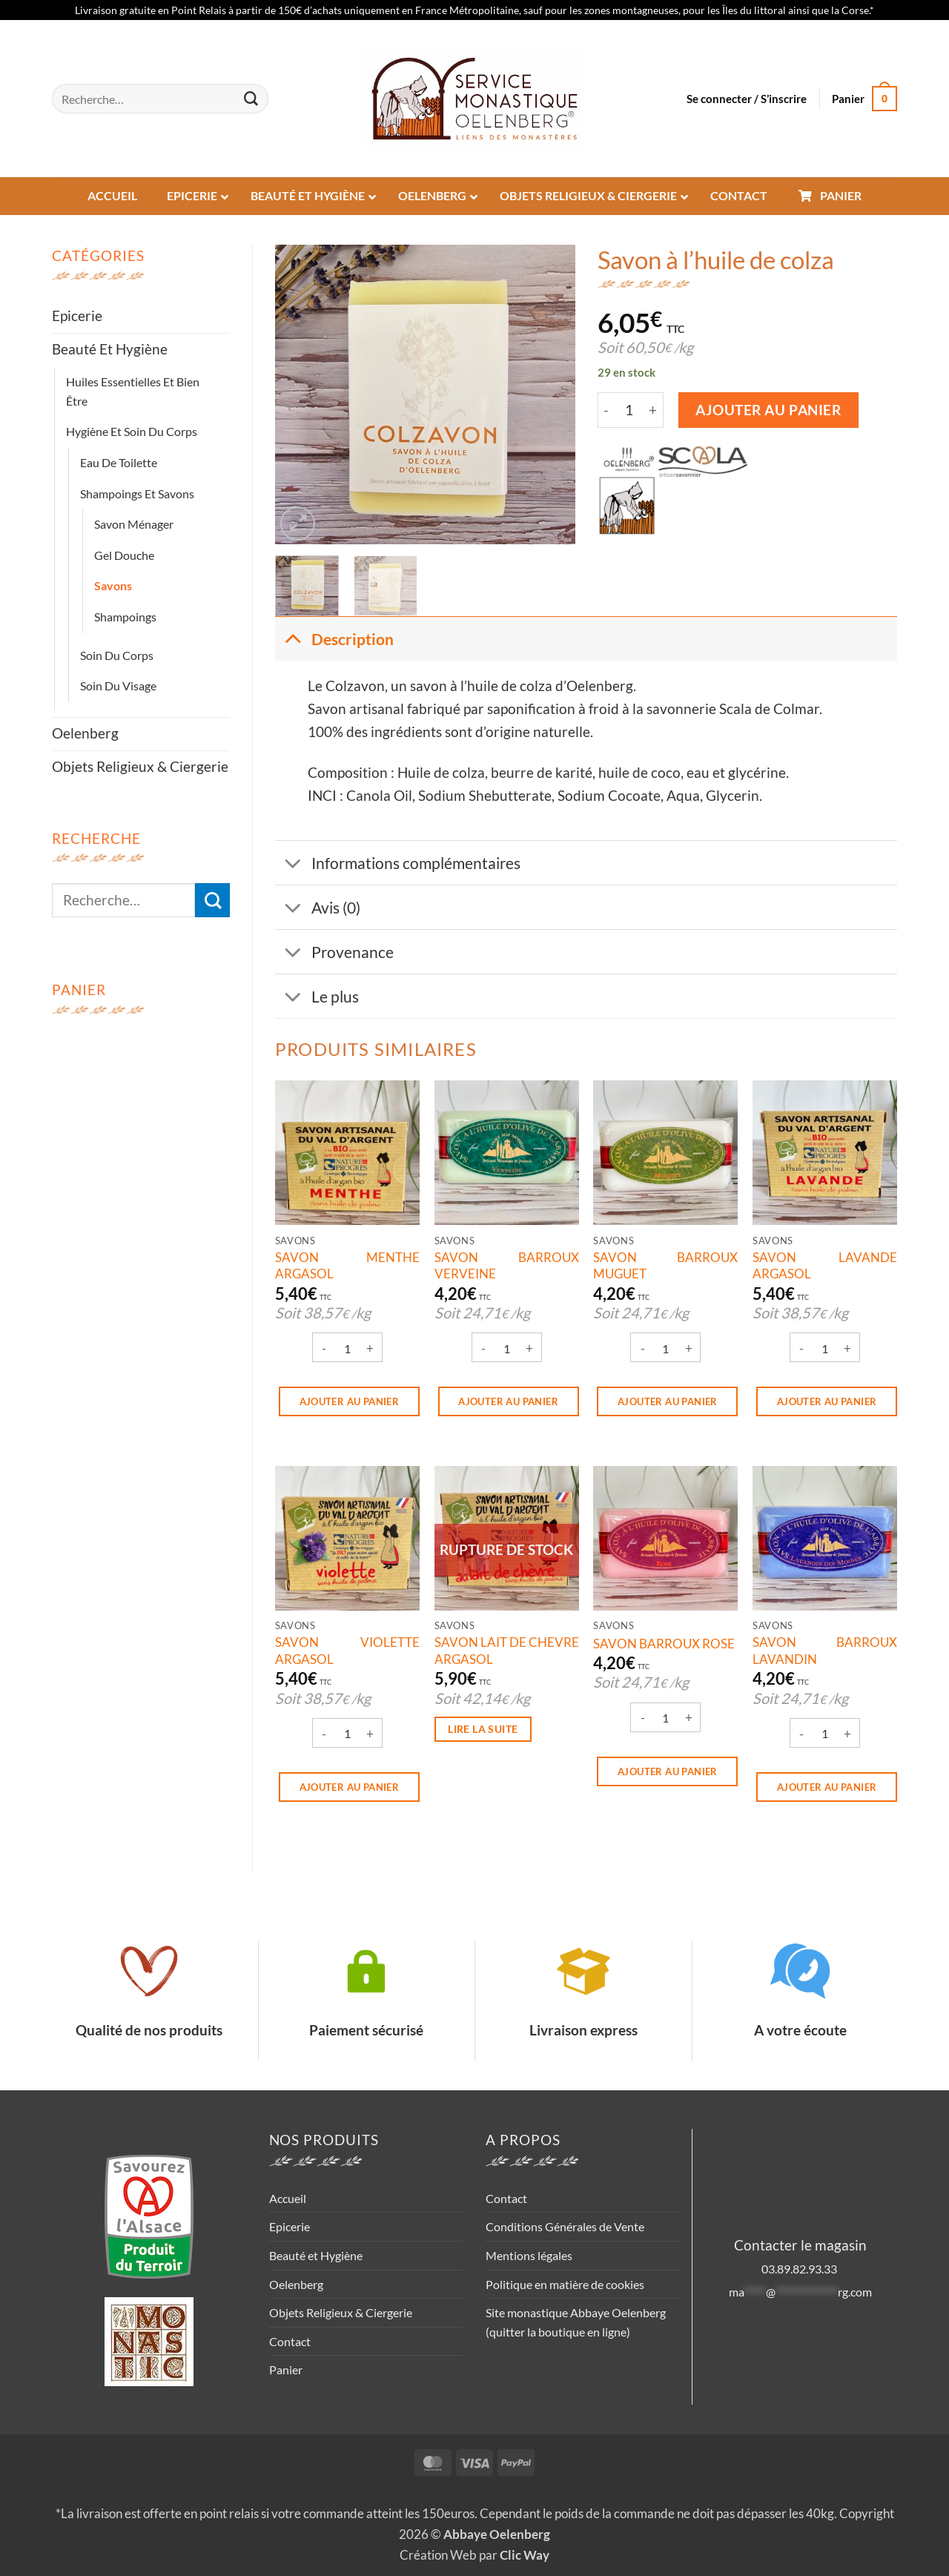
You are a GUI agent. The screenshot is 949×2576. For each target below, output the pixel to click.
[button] (747, 98)
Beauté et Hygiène (110, 348)
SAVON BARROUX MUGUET (665, 1265)
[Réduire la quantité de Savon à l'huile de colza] (606, 410)
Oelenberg (85, 733)
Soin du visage (118, 685)
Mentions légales (529, 2255)
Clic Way (524, 2555)
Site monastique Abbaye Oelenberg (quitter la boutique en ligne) (576, 2322)
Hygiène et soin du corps (131, 431)
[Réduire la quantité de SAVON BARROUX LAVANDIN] (802, 1734)
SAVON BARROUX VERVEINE (506, 1265)
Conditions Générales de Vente (565, 2226)
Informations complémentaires (397, 864)
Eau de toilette (118, 462)
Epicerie (77, 315)
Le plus (317, 998)
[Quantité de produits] (629, 410)
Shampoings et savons (137, 493)
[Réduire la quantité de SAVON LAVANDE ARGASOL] (802, 1348)
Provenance (334, 953)
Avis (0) (317, 909)
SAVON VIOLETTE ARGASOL (347, 1650)
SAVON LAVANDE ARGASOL (825, 1265)
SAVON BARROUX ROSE (664, 1643)
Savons (113, 585)
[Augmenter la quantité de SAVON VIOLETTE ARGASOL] (370, 1734)
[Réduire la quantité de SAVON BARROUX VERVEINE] (483, 1348)
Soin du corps (116, 655)
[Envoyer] (251, 98)
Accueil (287, 2198)
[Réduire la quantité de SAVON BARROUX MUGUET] (643, 1348)
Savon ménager (133, 524)
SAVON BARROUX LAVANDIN (825, 1650)
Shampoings (125, 617)
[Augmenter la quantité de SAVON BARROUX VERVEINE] (529, 1348)
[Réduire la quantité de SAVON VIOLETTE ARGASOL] (324, 1734)
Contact (290, 2341)
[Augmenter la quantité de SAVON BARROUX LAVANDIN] (848, 1734)
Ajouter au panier (768, 410)
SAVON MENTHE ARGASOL (347, 1265)
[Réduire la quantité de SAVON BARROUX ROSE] (643, 1718)
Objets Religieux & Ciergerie (140, 766)
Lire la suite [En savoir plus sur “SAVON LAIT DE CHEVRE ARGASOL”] (483, 1729)
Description (334, 638)
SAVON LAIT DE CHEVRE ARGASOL (506, 1650)
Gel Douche (124, 555)
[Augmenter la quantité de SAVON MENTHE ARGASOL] (370, 1348)
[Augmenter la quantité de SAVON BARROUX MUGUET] (689, 1348)
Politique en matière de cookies (565, 2284)
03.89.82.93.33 (800, 2269)
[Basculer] (292, 638)
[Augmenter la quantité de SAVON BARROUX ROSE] (689, 1718)
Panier (285, 2369)
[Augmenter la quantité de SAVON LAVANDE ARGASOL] (848, 1348)
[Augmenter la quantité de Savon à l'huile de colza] (654, 410)
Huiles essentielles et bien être (132, 391)
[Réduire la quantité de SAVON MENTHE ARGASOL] (324, 1348)
